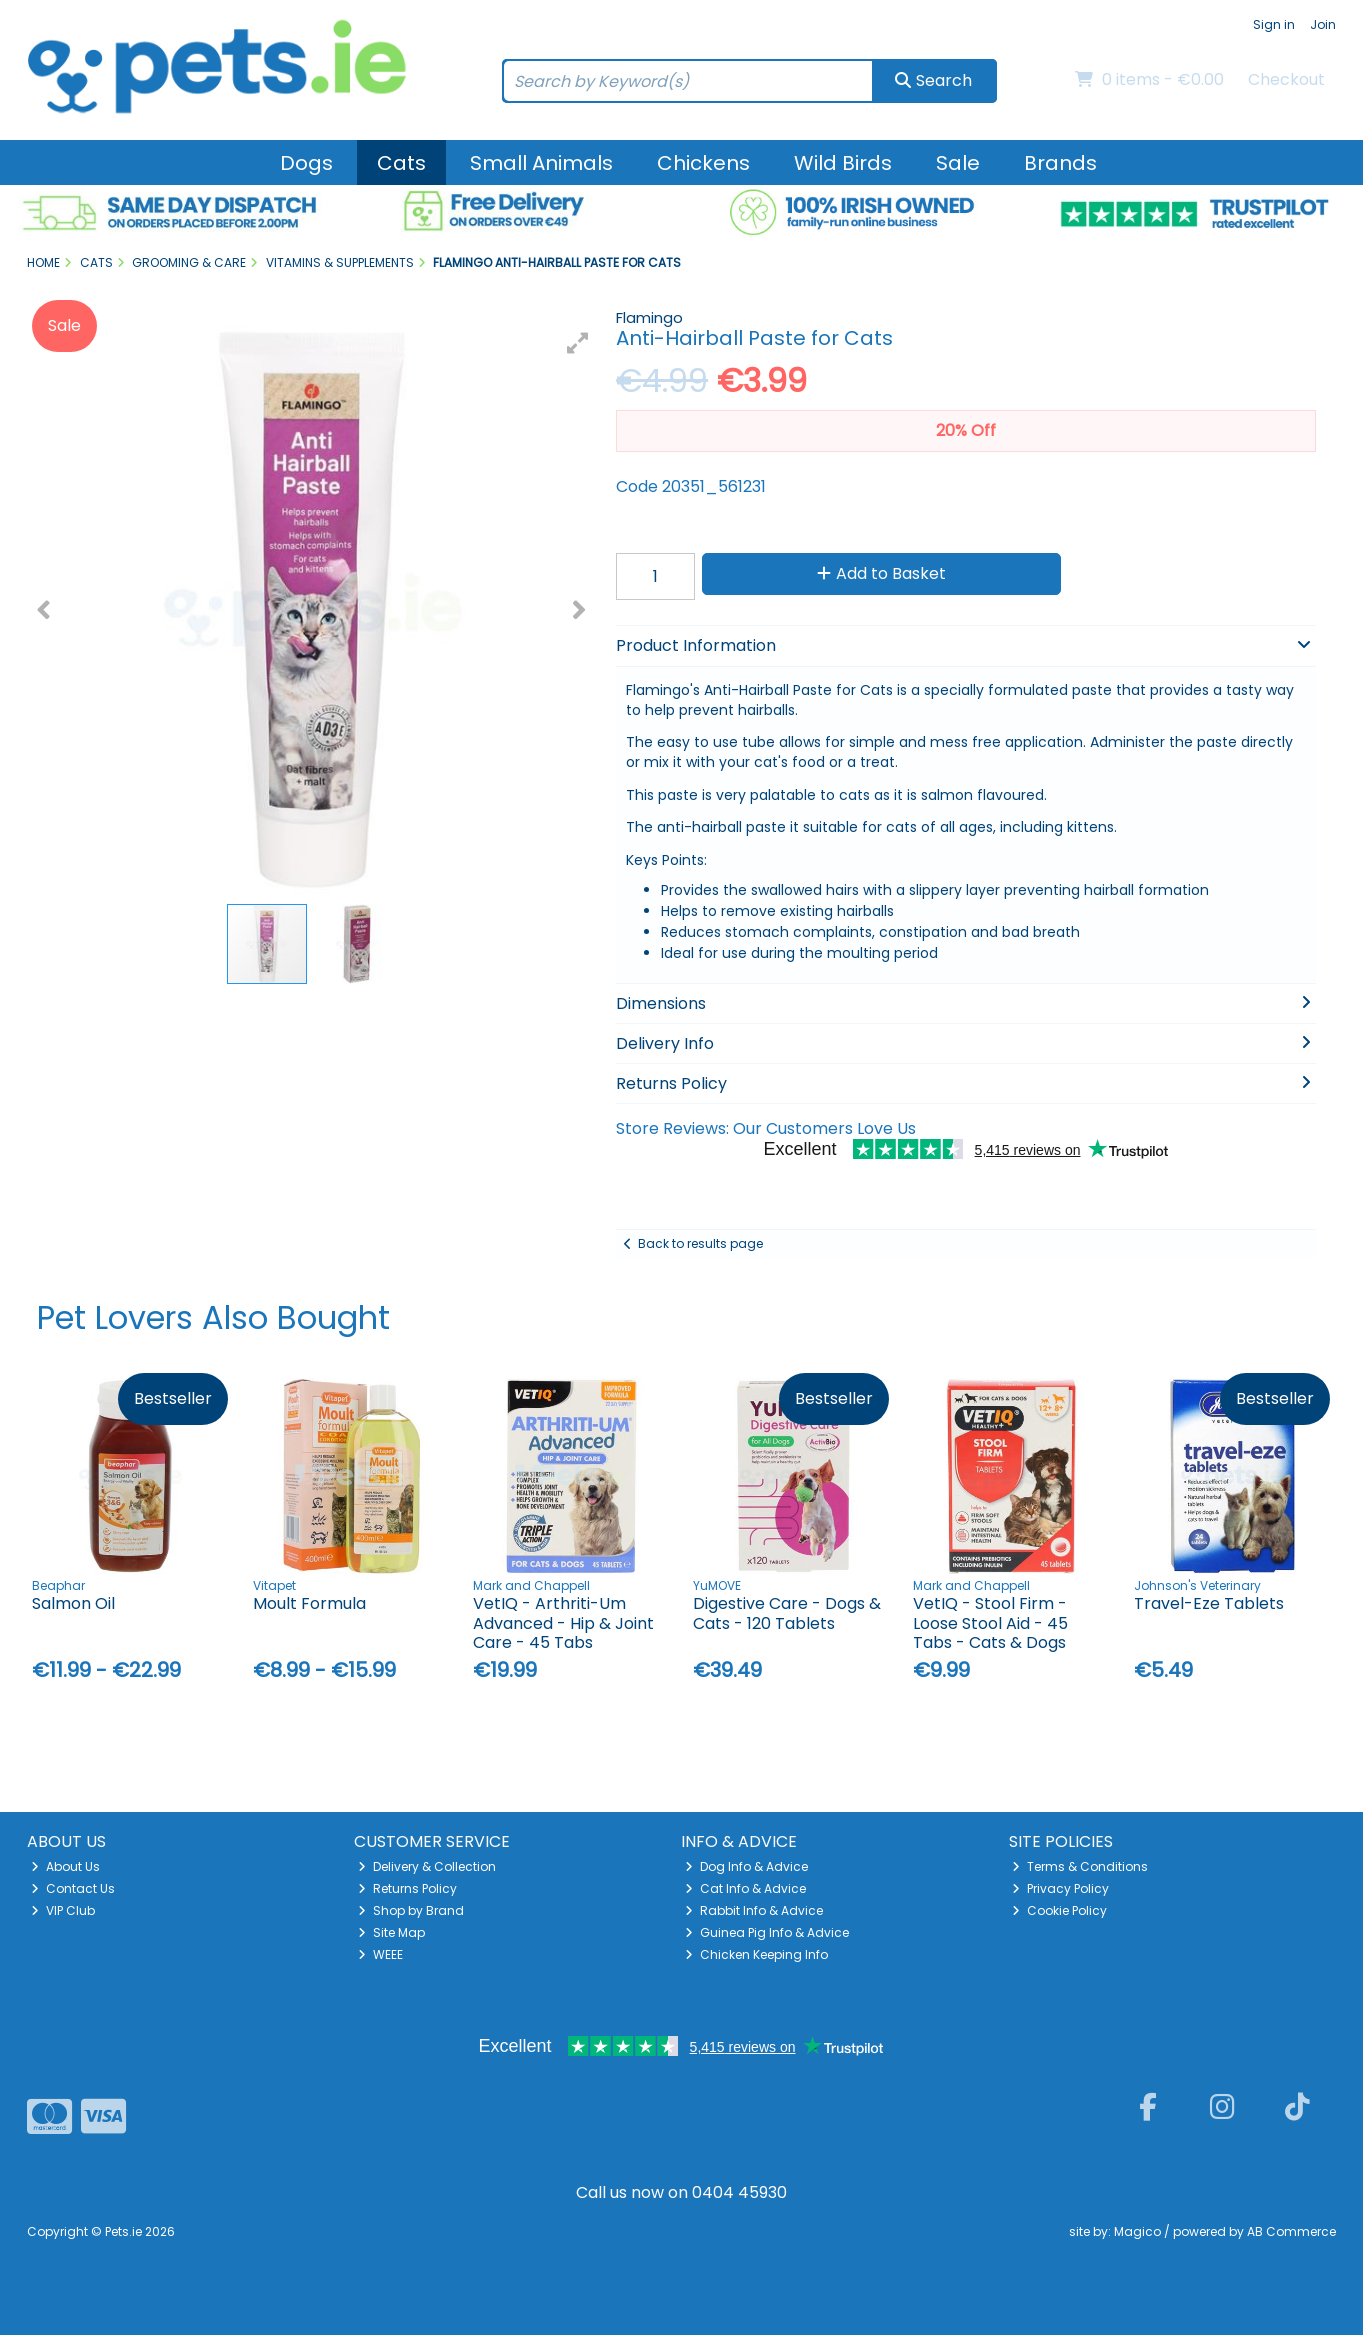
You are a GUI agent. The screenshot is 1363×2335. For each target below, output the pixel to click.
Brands (1060, 163)
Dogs (306, 163)
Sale (958, 163)
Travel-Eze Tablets (1209, 1603)
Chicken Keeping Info (756, 1954)
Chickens (703, 163)
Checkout (1286, 79)
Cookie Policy (1059, 1910)
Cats (401, 163)
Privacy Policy (1060, 1888)
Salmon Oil (73, 1603)
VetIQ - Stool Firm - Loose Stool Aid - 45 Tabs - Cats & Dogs (990, 1622)
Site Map (391, 1932)
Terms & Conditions (1080, 1866)
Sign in (1274, 24)
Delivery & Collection (427, 1866)
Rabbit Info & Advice (754, 1910)
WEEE (380, 1954)
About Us (65, 1866)
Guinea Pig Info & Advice (767, 1932)
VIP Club (63, 1910)
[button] (578, 343)
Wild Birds (843, 163)
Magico (1137, 2231)
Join (1323, 24)
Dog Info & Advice (746, 1866)
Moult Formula (309, 1603)
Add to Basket (881, 573)
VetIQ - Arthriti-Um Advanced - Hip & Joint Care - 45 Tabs (563, 1622)
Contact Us (73, 1888)
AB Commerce (1291, 2231)
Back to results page (700, 1243)
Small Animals (541, 163)
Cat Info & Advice (745, 1888)
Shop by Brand (411, 1910)
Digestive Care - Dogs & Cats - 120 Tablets (787, 1613)
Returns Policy (407, 1888)
